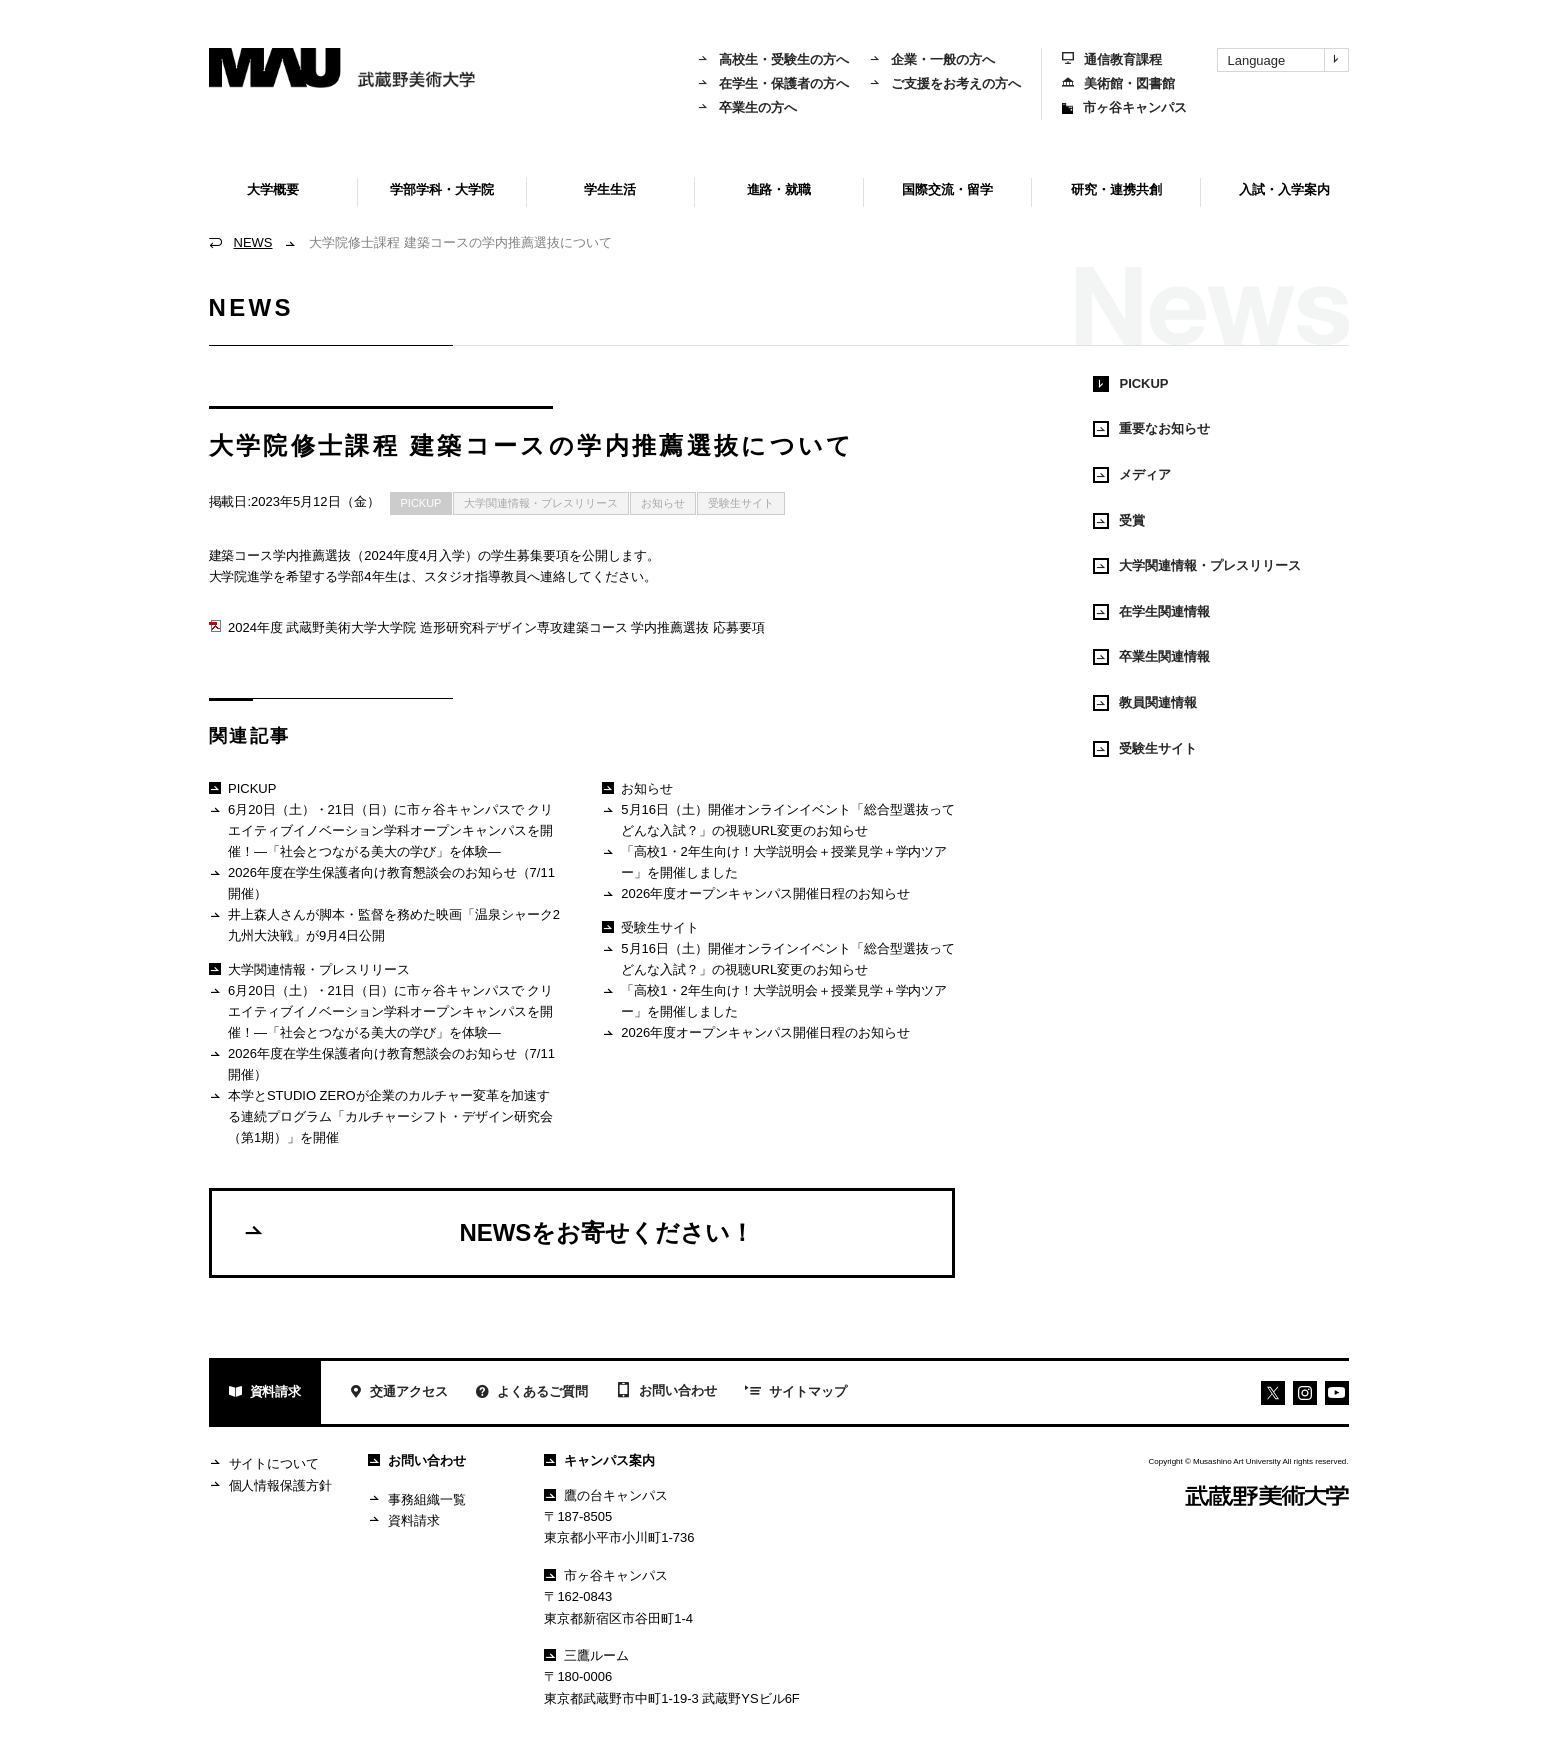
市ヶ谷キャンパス (1124, 107)
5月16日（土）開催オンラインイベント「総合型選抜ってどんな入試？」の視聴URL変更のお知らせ (778, 819)
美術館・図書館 (1118, 83)
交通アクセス (398, 1393)
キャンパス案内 (599, 1460)
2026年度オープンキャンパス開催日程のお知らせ (756, 894)
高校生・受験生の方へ (773, 59)
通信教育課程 (1112, 59)
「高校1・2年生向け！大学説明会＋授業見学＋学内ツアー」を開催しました (775, 861)
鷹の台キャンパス (606, 1495)
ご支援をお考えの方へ (945, 83)
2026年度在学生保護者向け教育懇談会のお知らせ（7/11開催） (382, 882)
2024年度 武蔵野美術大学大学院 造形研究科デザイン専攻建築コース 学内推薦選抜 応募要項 (487, 627)
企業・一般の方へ (932, 59)
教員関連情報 (1145, 703)
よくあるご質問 (532, 1393)
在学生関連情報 (1151, 612)
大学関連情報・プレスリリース (541, 503)
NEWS (253, 242)
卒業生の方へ (747, 107)
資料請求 (265, 1393)
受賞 (1119, 521)
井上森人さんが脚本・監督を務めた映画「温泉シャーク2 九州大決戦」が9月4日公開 (384, 924)
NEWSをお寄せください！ (498, 1232)
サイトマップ (796, 1393)
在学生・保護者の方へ (773, 83)
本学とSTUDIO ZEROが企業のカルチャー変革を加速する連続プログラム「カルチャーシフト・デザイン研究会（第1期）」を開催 (381, 1116)
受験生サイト (741, 503)
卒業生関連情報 (1151, 657)
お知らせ (663, 503)
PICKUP (421, 503)
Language (1288, 60)
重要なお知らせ (1151, 429)
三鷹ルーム (586, 1655)
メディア (1132, 475)
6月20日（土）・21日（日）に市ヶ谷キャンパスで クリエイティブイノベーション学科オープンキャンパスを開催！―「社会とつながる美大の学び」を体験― (381, 830)
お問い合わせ (666, 1392)
